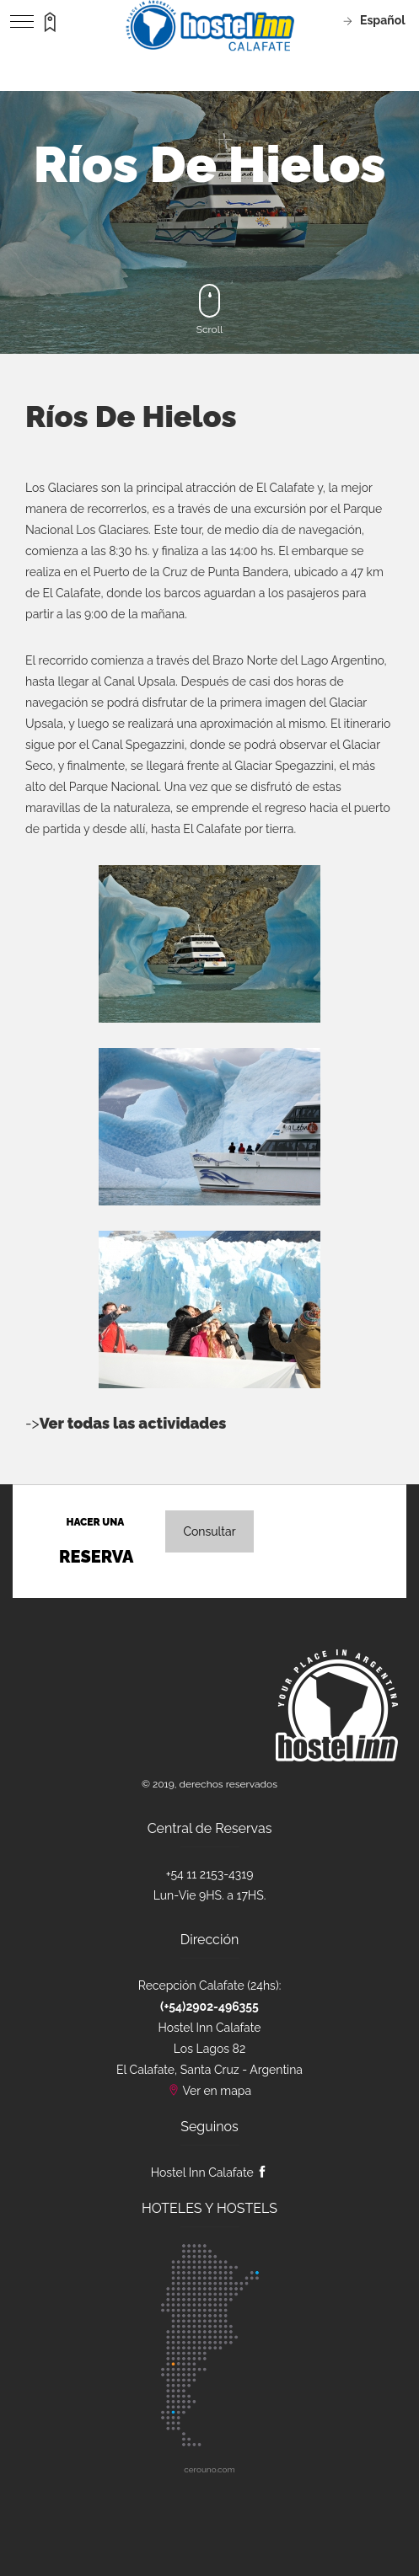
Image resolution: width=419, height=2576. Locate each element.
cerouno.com (209, 2469)
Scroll (209, 309)
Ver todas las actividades (133, 1423)
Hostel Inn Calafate (210, 2172)
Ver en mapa (216, 2091)
